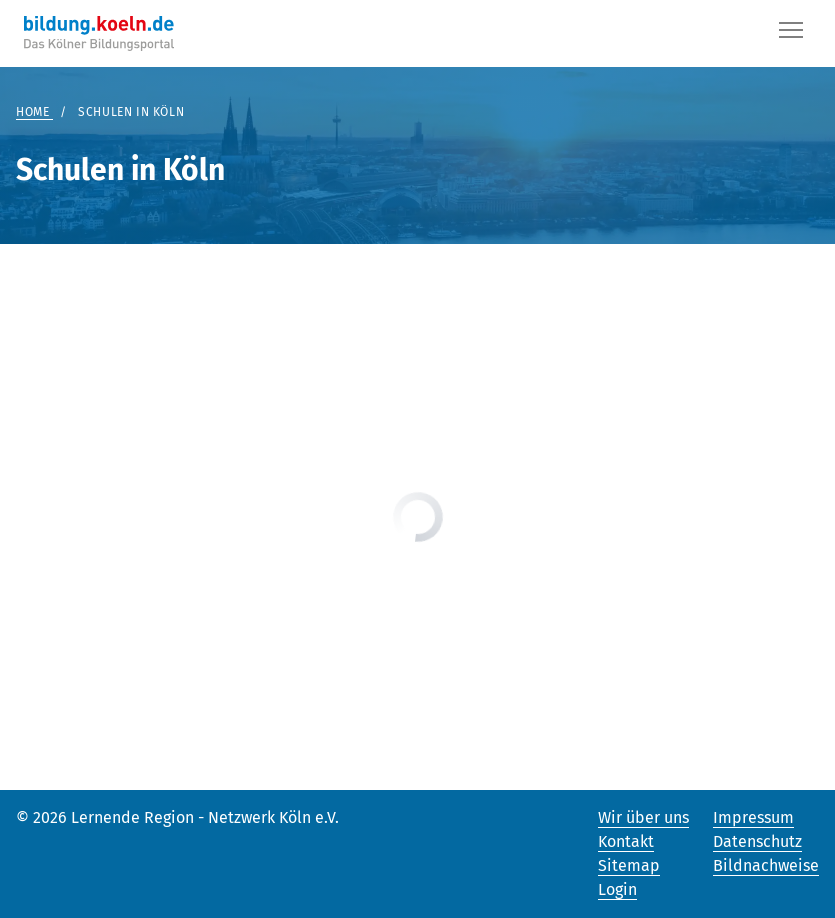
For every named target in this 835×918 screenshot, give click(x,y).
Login (617, 889)
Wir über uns (643, 817)
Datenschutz (757, 841)
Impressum (753, 817)
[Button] (791, 34)
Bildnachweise (766, 865)
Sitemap (629, 865)
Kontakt (626, 841)
